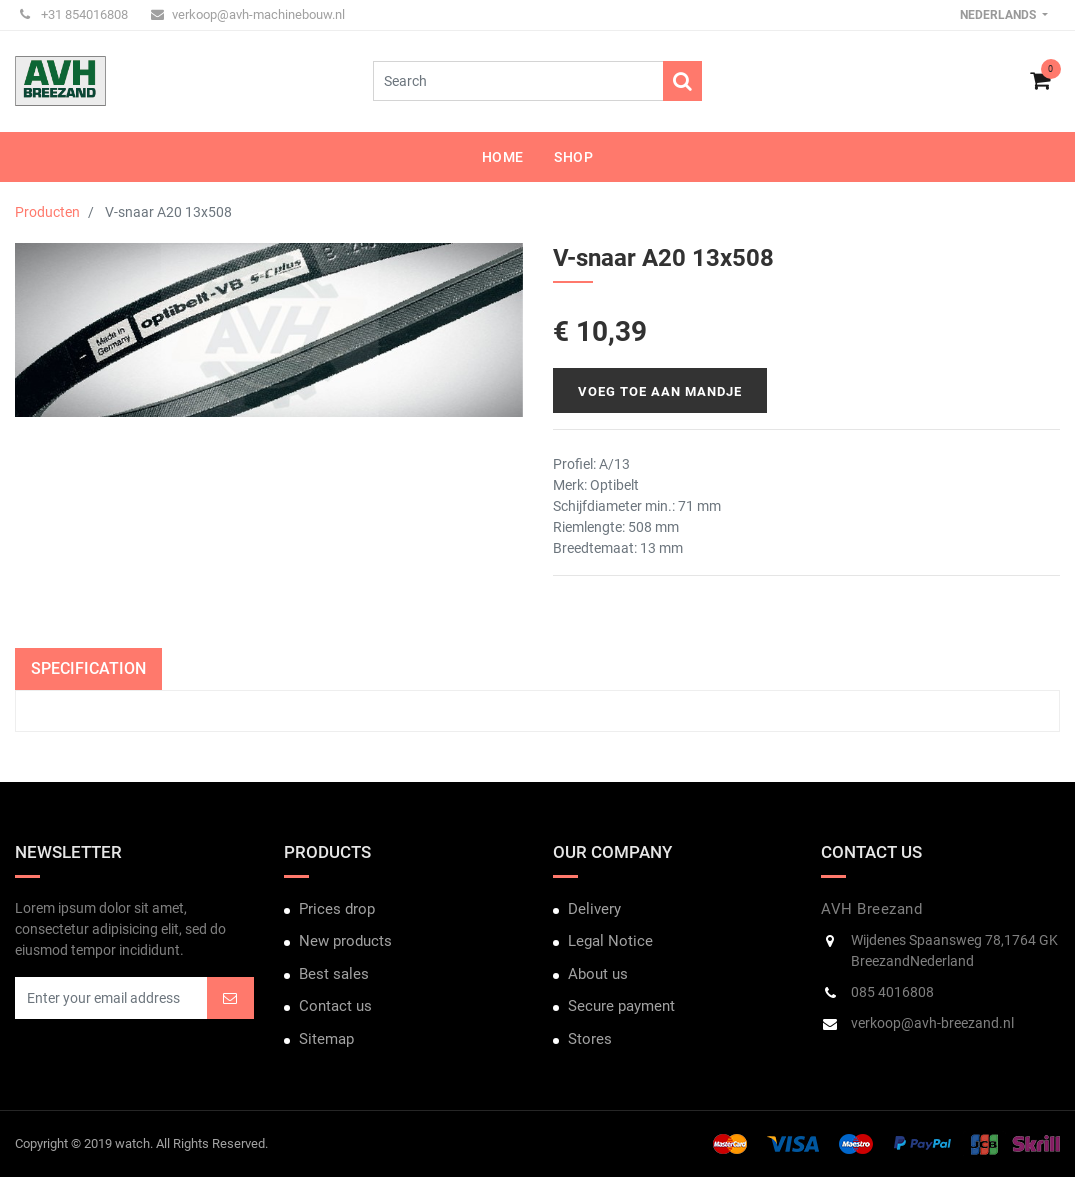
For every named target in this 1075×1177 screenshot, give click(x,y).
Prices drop (337, 909)
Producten (47, 212)
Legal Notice (610, 941)
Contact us (335, 1006)
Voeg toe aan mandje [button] (660, 391)
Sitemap (326, 1039)
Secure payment (621, 1006)
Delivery (594, 909)
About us (598, 974)
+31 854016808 (74, 14)
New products (345, 941)
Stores (590, 1039)
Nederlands (999, 15)
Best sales (334, 974)
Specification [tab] (88, 668)
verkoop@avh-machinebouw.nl (248, 14)
